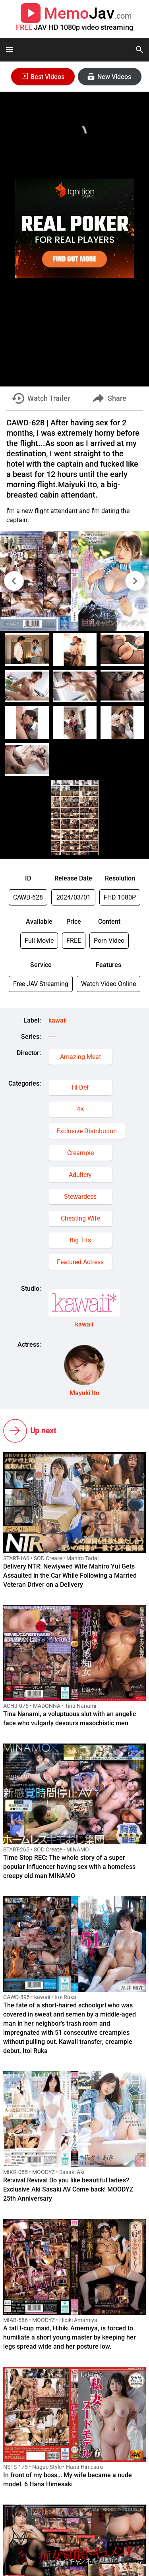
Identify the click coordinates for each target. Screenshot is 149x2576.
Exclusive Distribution (86, 1131)
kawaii (57, 1020)
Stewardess (80, 1196)
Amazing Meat (80, 1057)
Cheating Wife (80, 1218)
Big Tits (80, 1240)
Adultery (80, 1174)
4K (80, 1109)
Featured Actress (80, 1262)
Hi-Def (80, 1087)
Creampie (80, 1153)
